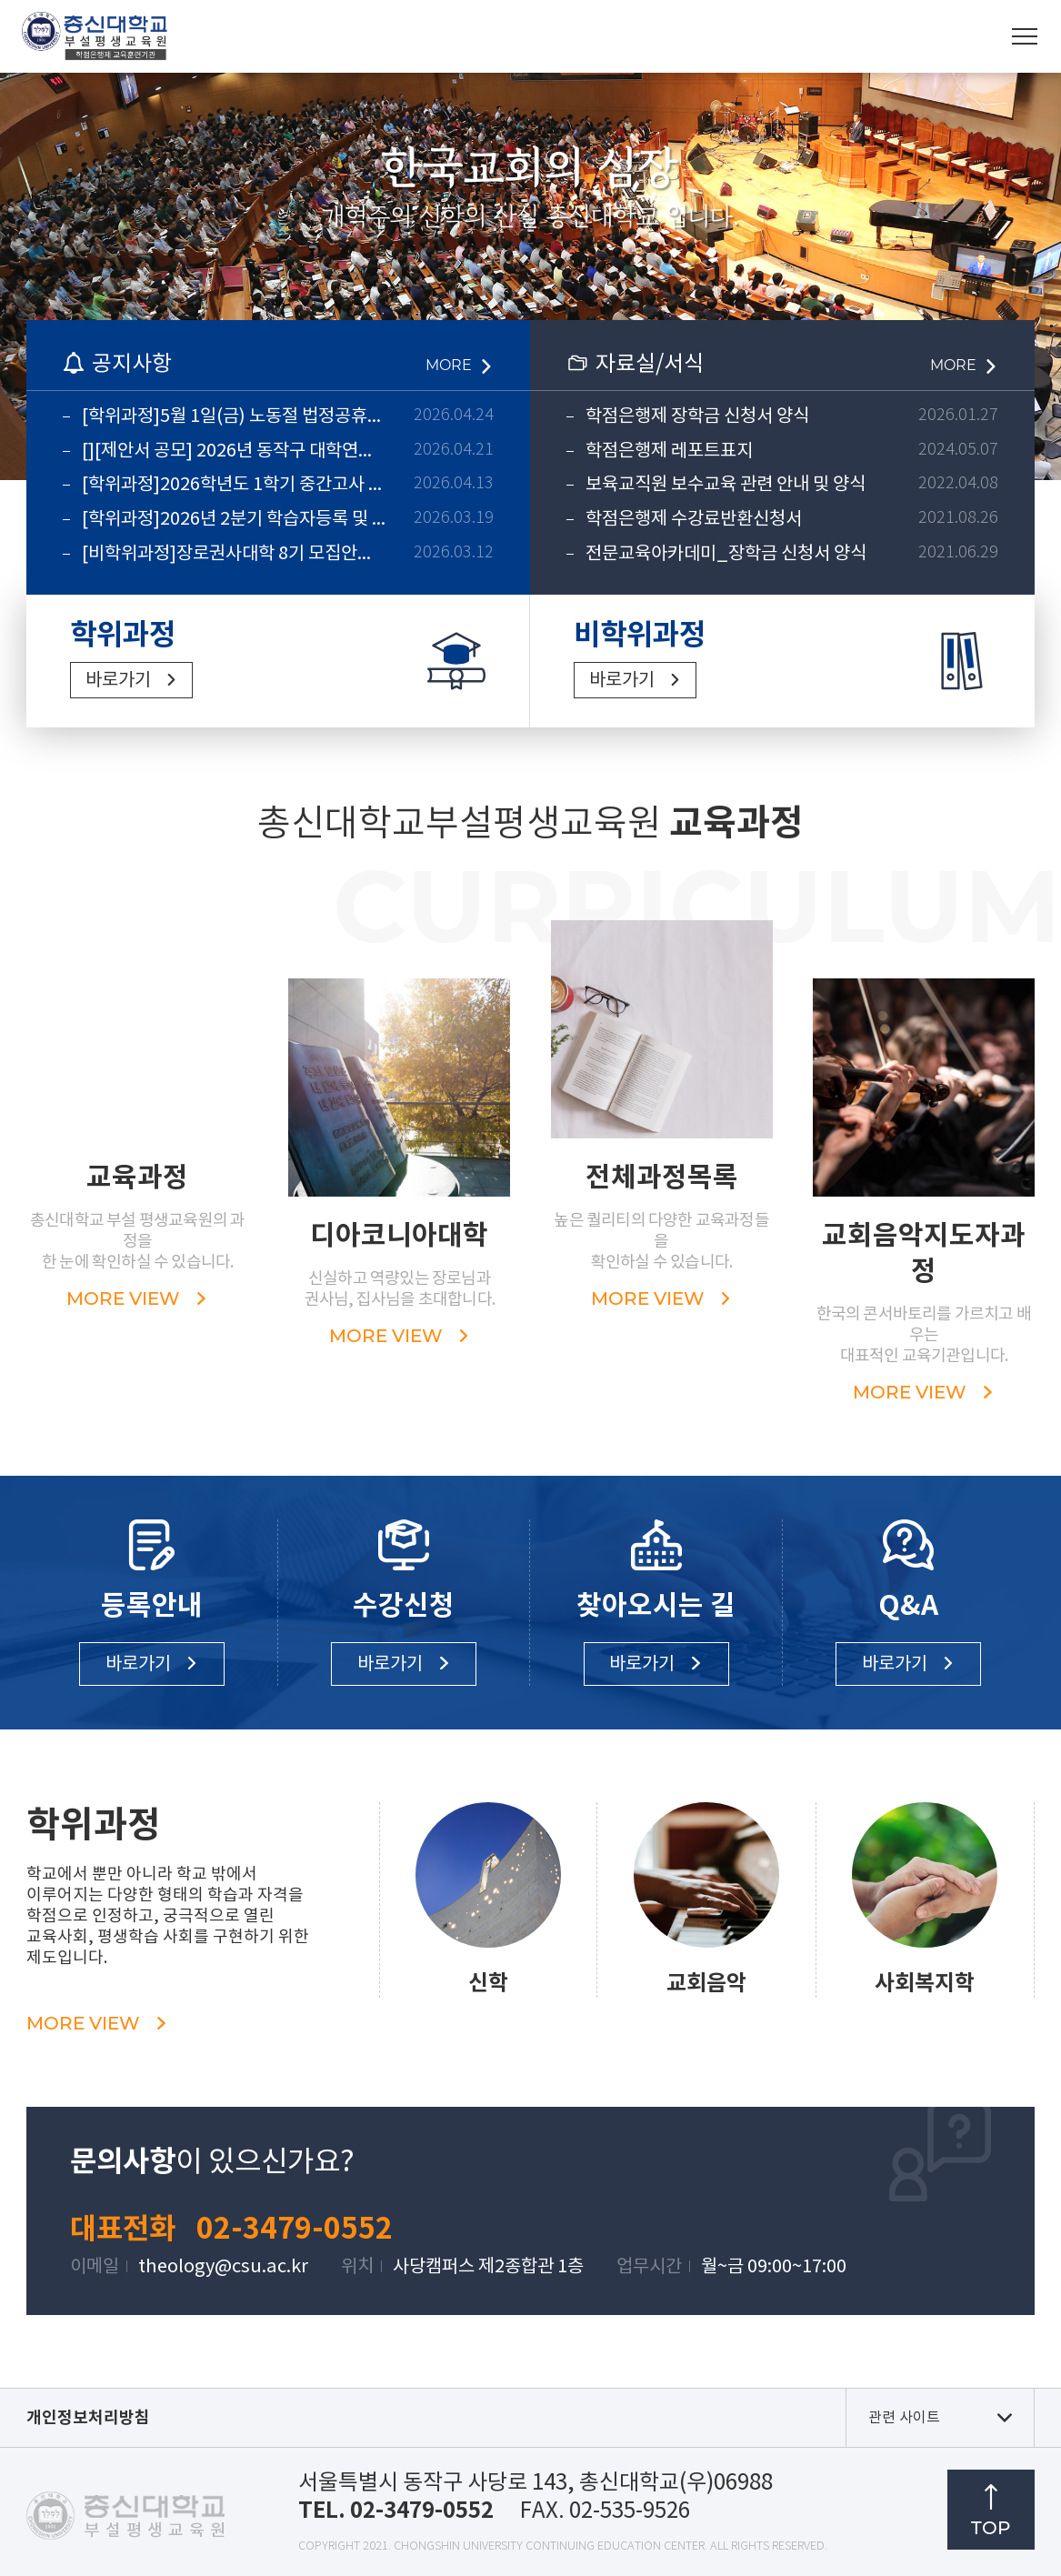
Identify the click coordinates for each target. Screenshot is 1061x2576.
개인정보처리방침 (88, 2418)
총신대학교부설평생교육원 (94, 36)
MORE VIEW (96, 2023)
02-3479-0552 (294, 2229)
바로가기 (118, 680)
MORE (448, 365)
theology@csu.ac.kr (223, 2267)
